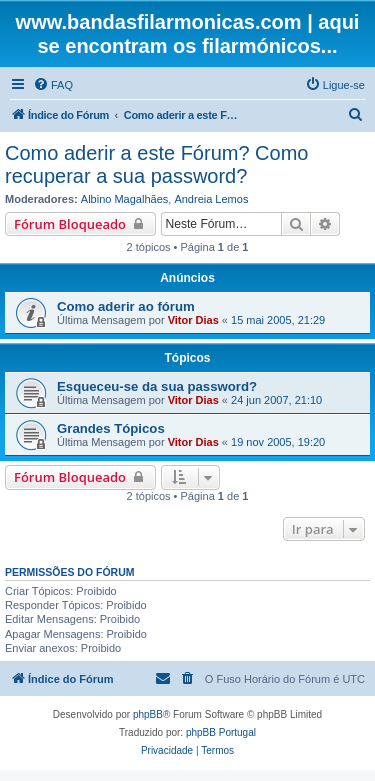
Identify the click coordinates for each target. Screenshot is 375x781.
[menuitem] (53, 85)
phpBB (148, 714)
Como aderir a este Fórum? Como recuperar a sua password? (156, 164)
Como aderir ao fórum (126, 306)
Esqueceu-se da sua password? (157, 386)
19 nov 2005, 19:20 (278, 442)
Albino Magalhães (124, 199)
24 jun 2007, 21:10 (276, 400)
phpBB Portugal (221, 732)
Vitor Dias (193, 320)
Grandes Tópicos (111, 428)
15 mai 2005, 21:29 (278, 320)
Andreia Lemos (211, 199)
